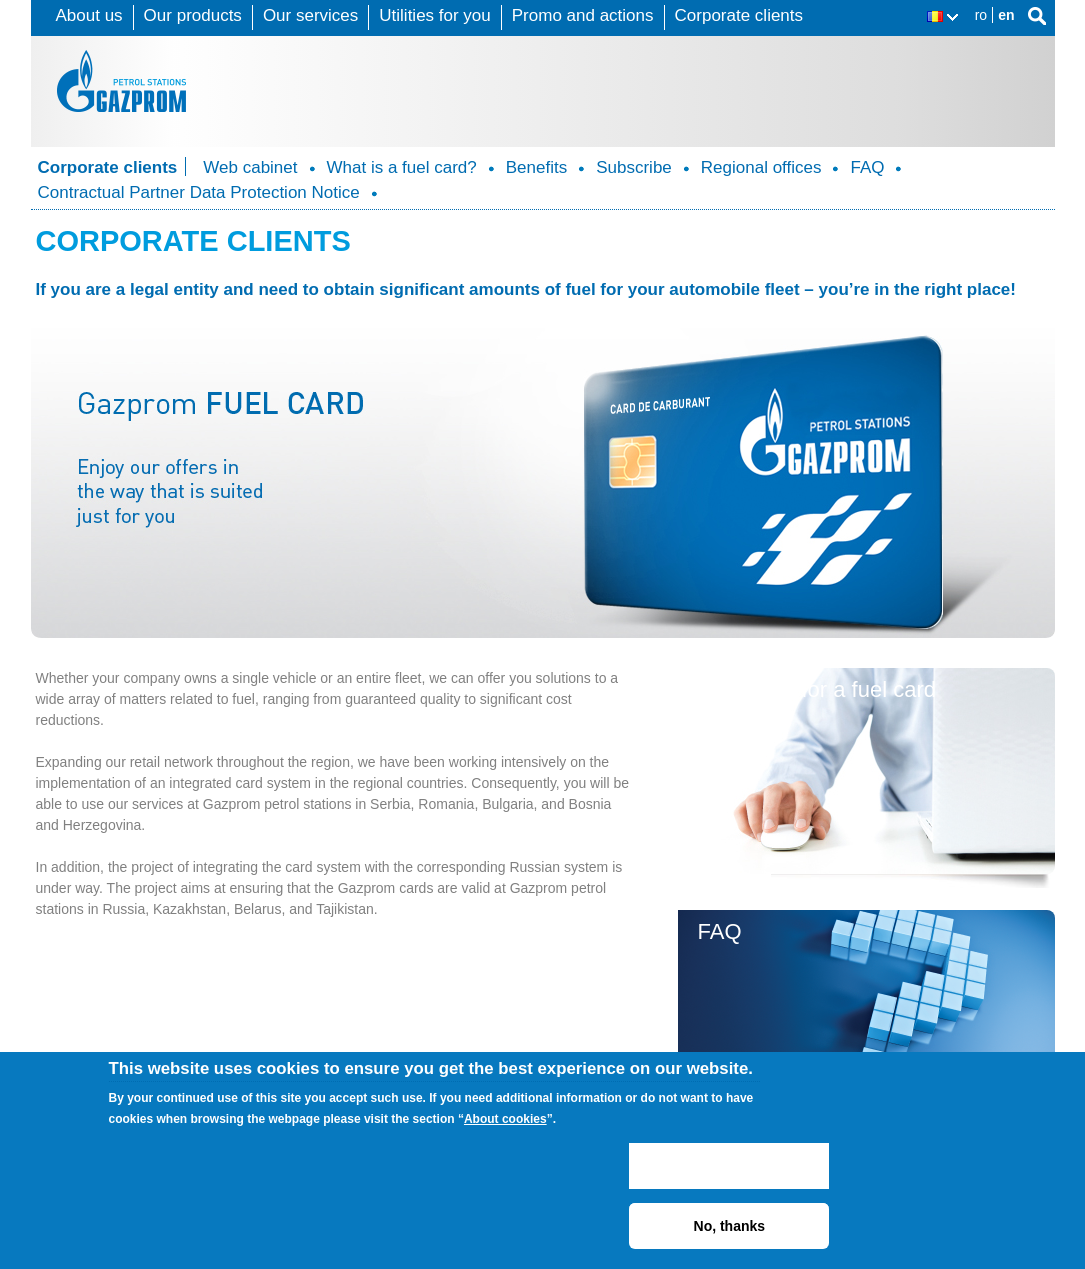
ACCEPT (729, 1166)
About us (89, 15)
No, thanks (730, 1226)
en (1006, 15)
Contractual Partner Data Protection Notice (199, 192)
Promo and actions (583, 15)
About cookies (505, 1119)
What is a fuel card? (402, 167)
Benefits (536, 167)
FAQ (867, 167)
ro (981, 15)
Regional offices (761, 167)
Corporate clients (739, 15)
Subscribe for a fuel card (817, 689)
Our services (310, 15)
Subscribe (634, 167)
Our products (193, 15)
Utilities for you (434, 15)
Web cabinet (250, 167)
